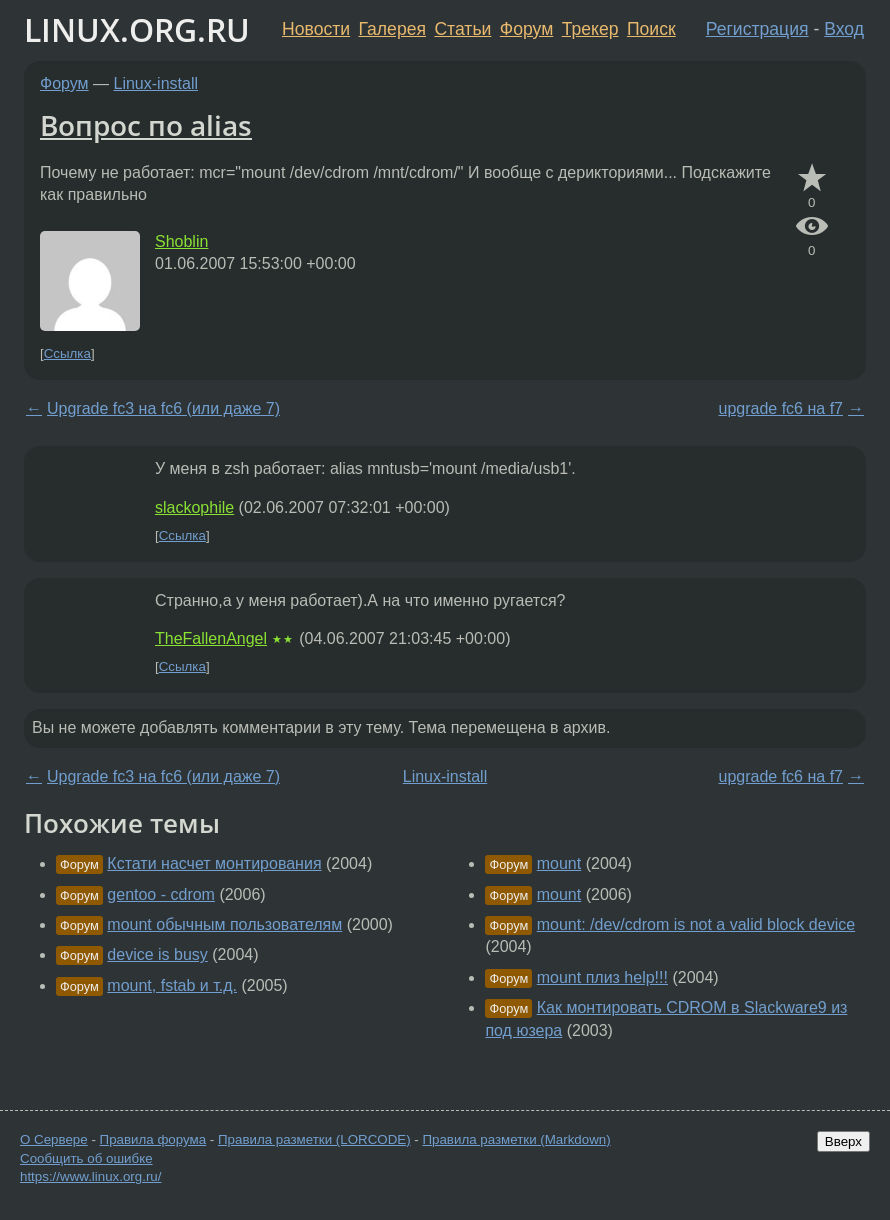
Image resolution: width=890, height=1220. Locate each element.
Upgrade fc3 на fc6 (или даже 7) (163, 408)
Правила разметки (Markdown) (516, 1139)
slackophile (194, 507)
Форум (526, 29)
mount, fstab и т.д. (172, 985)
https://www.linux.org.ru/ (90, 1176)
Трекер (590, 29)
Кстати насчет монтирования (214, 863)
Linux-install (156, 83)
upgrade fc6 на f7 (781, 408)
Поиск (651, 29)
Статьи (462, 29)
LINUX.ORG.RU (137, 29)
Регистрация (757, 29)
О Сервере (54, 1139)
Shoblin (181, 241)
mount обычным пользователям (224, 924)
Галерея (392, 29)
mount (559, 863)
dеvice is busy (157, 954)
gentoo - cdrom (161, 894)
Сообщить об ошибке (86, 1158)
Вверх (843, 1141)
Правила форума (153, 1139)
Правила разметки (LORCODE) (314, 1139)
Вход (844, 29)
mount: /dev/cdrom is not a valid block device (696, 924)
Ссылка (67, 353)
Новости (316, 29)
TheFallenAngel (211, 638)
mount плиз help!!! (602, 977)
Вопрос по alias (146, 125)
